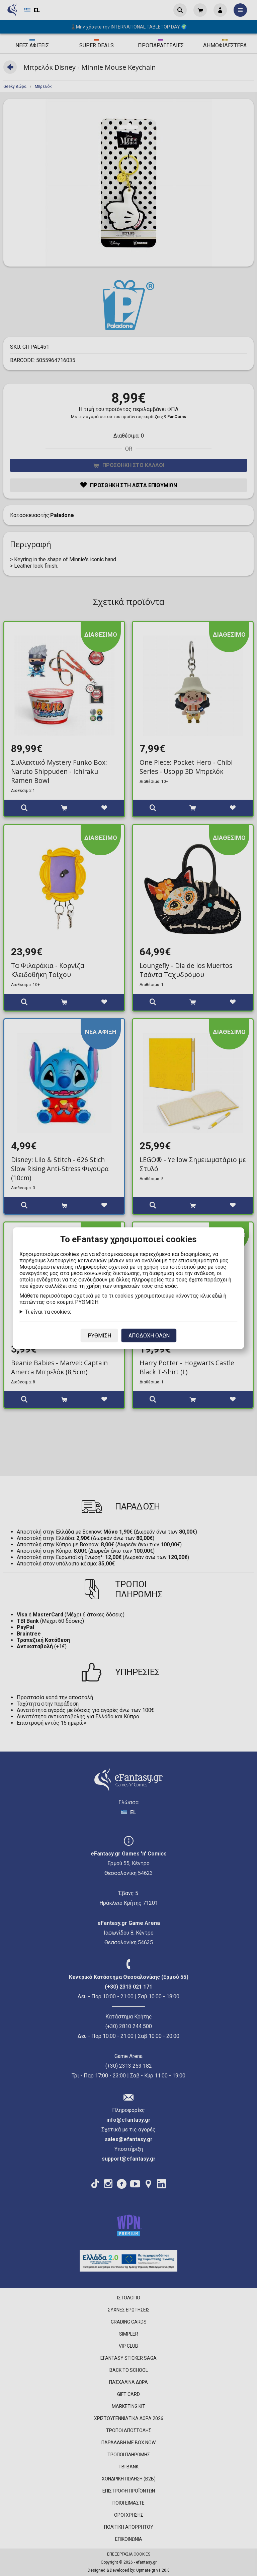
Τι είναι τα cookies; (48, 1311)
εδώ (217, 1295)
